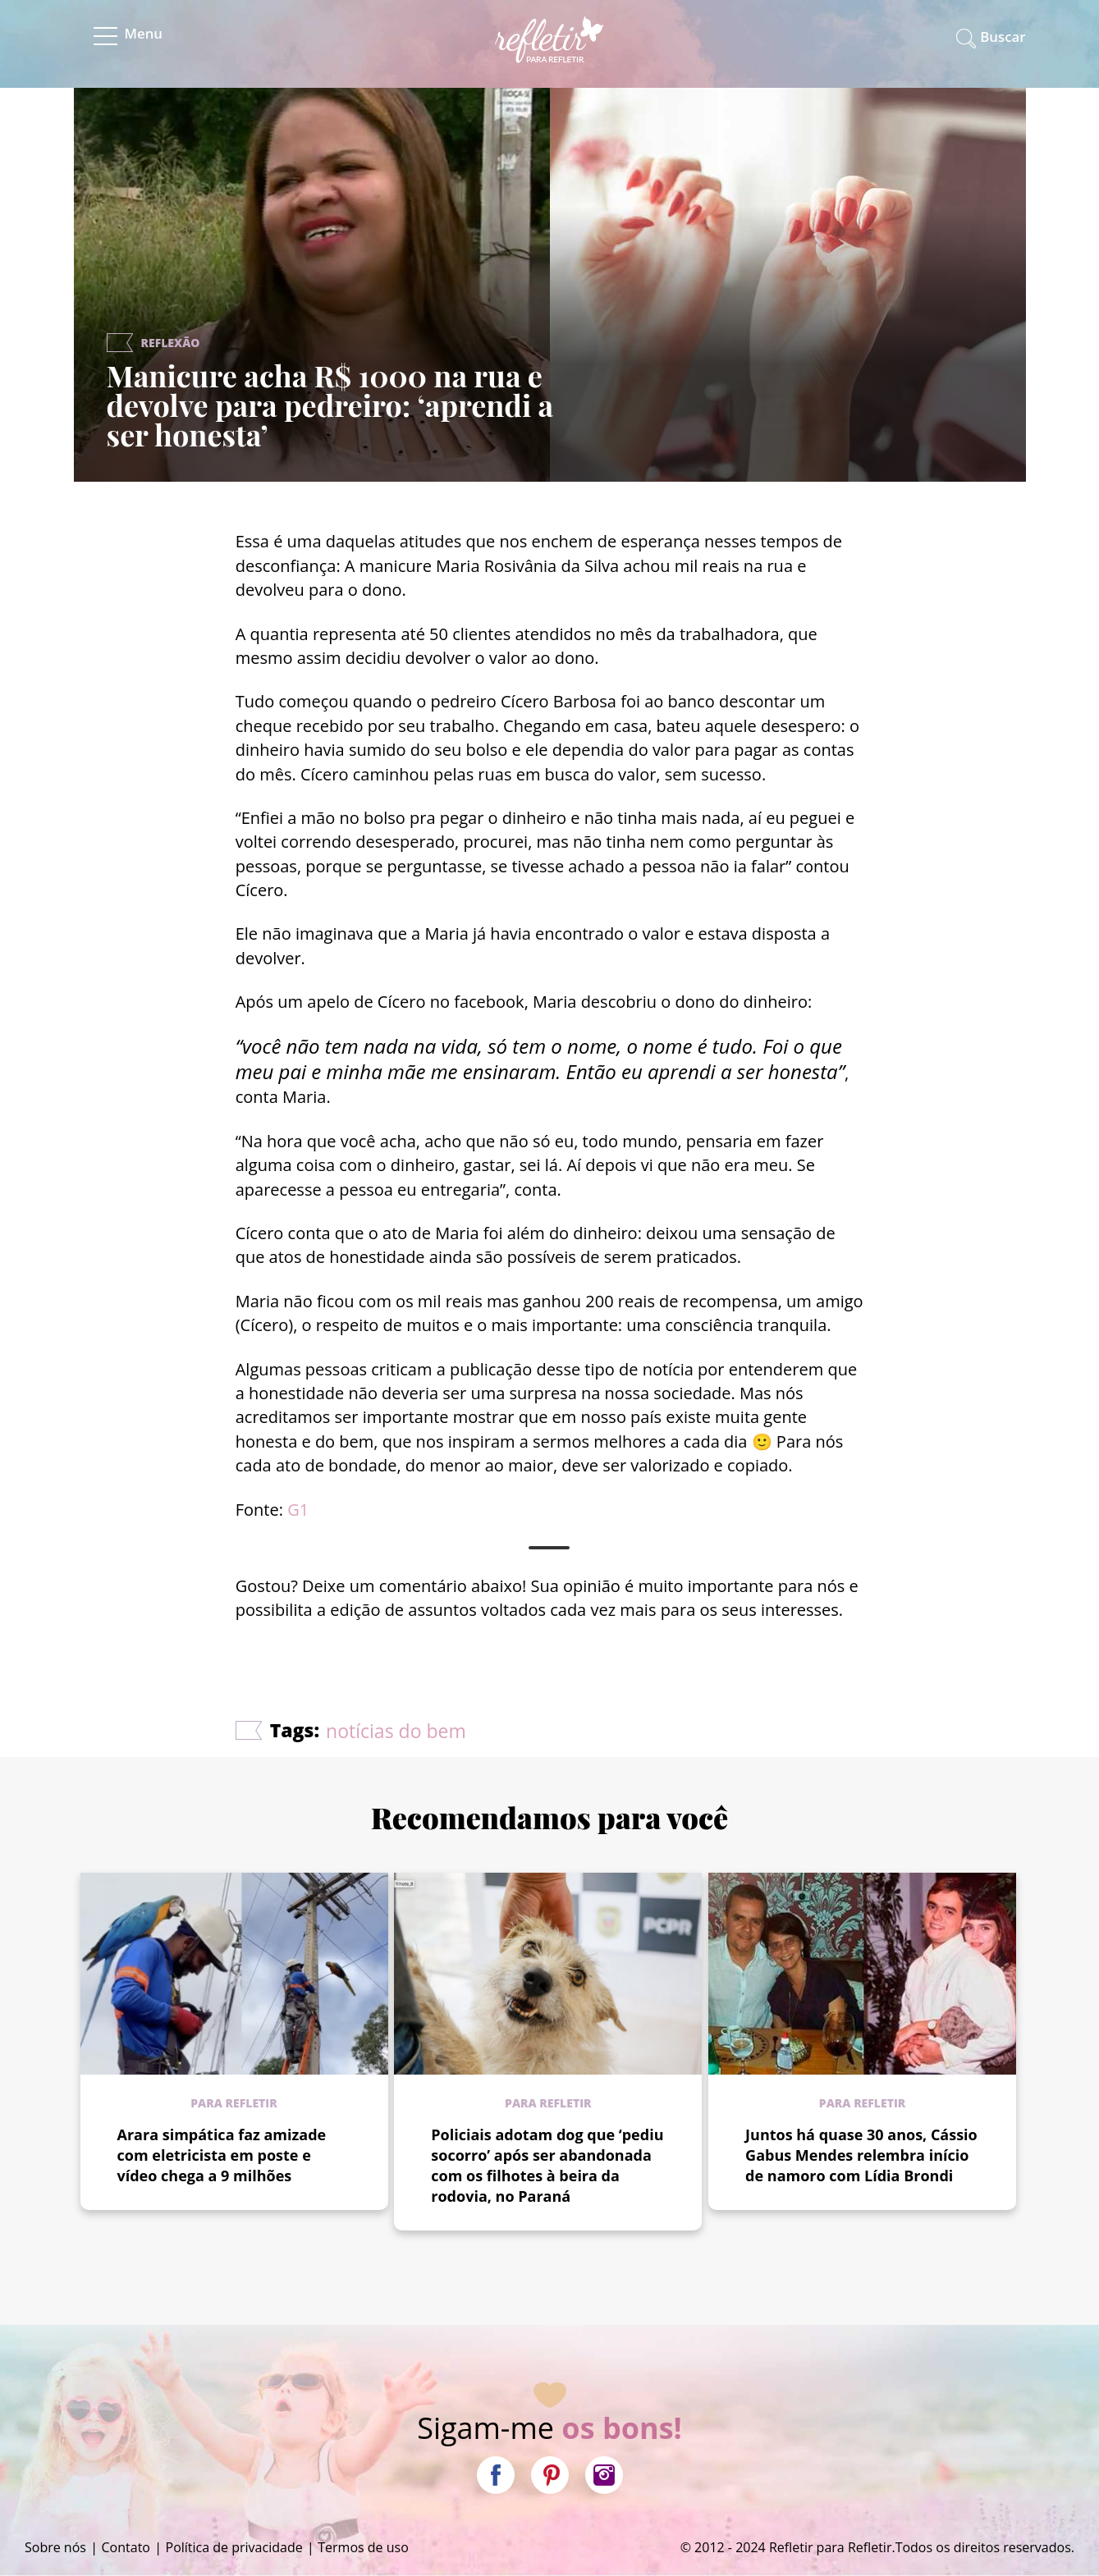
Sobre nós (55, 2547)
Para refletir (233, 2103)
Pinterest (550, 2475)
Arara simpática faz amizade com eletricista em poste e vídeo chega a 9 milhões (222, 2155)
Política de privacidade (234, 2547)
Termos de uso (363, 2547)
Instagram (604, 2475)
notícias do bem (396, 1731)
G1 (298, 1509)
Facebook (496, 2475)
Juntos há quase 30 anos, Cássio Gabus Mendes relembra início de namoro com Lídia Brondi (861, 2155)
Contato (126, 2547)
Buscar (1002, 36)
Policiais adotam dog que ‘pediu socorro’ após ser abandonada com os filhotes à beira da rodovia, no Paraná (547, 2165)
